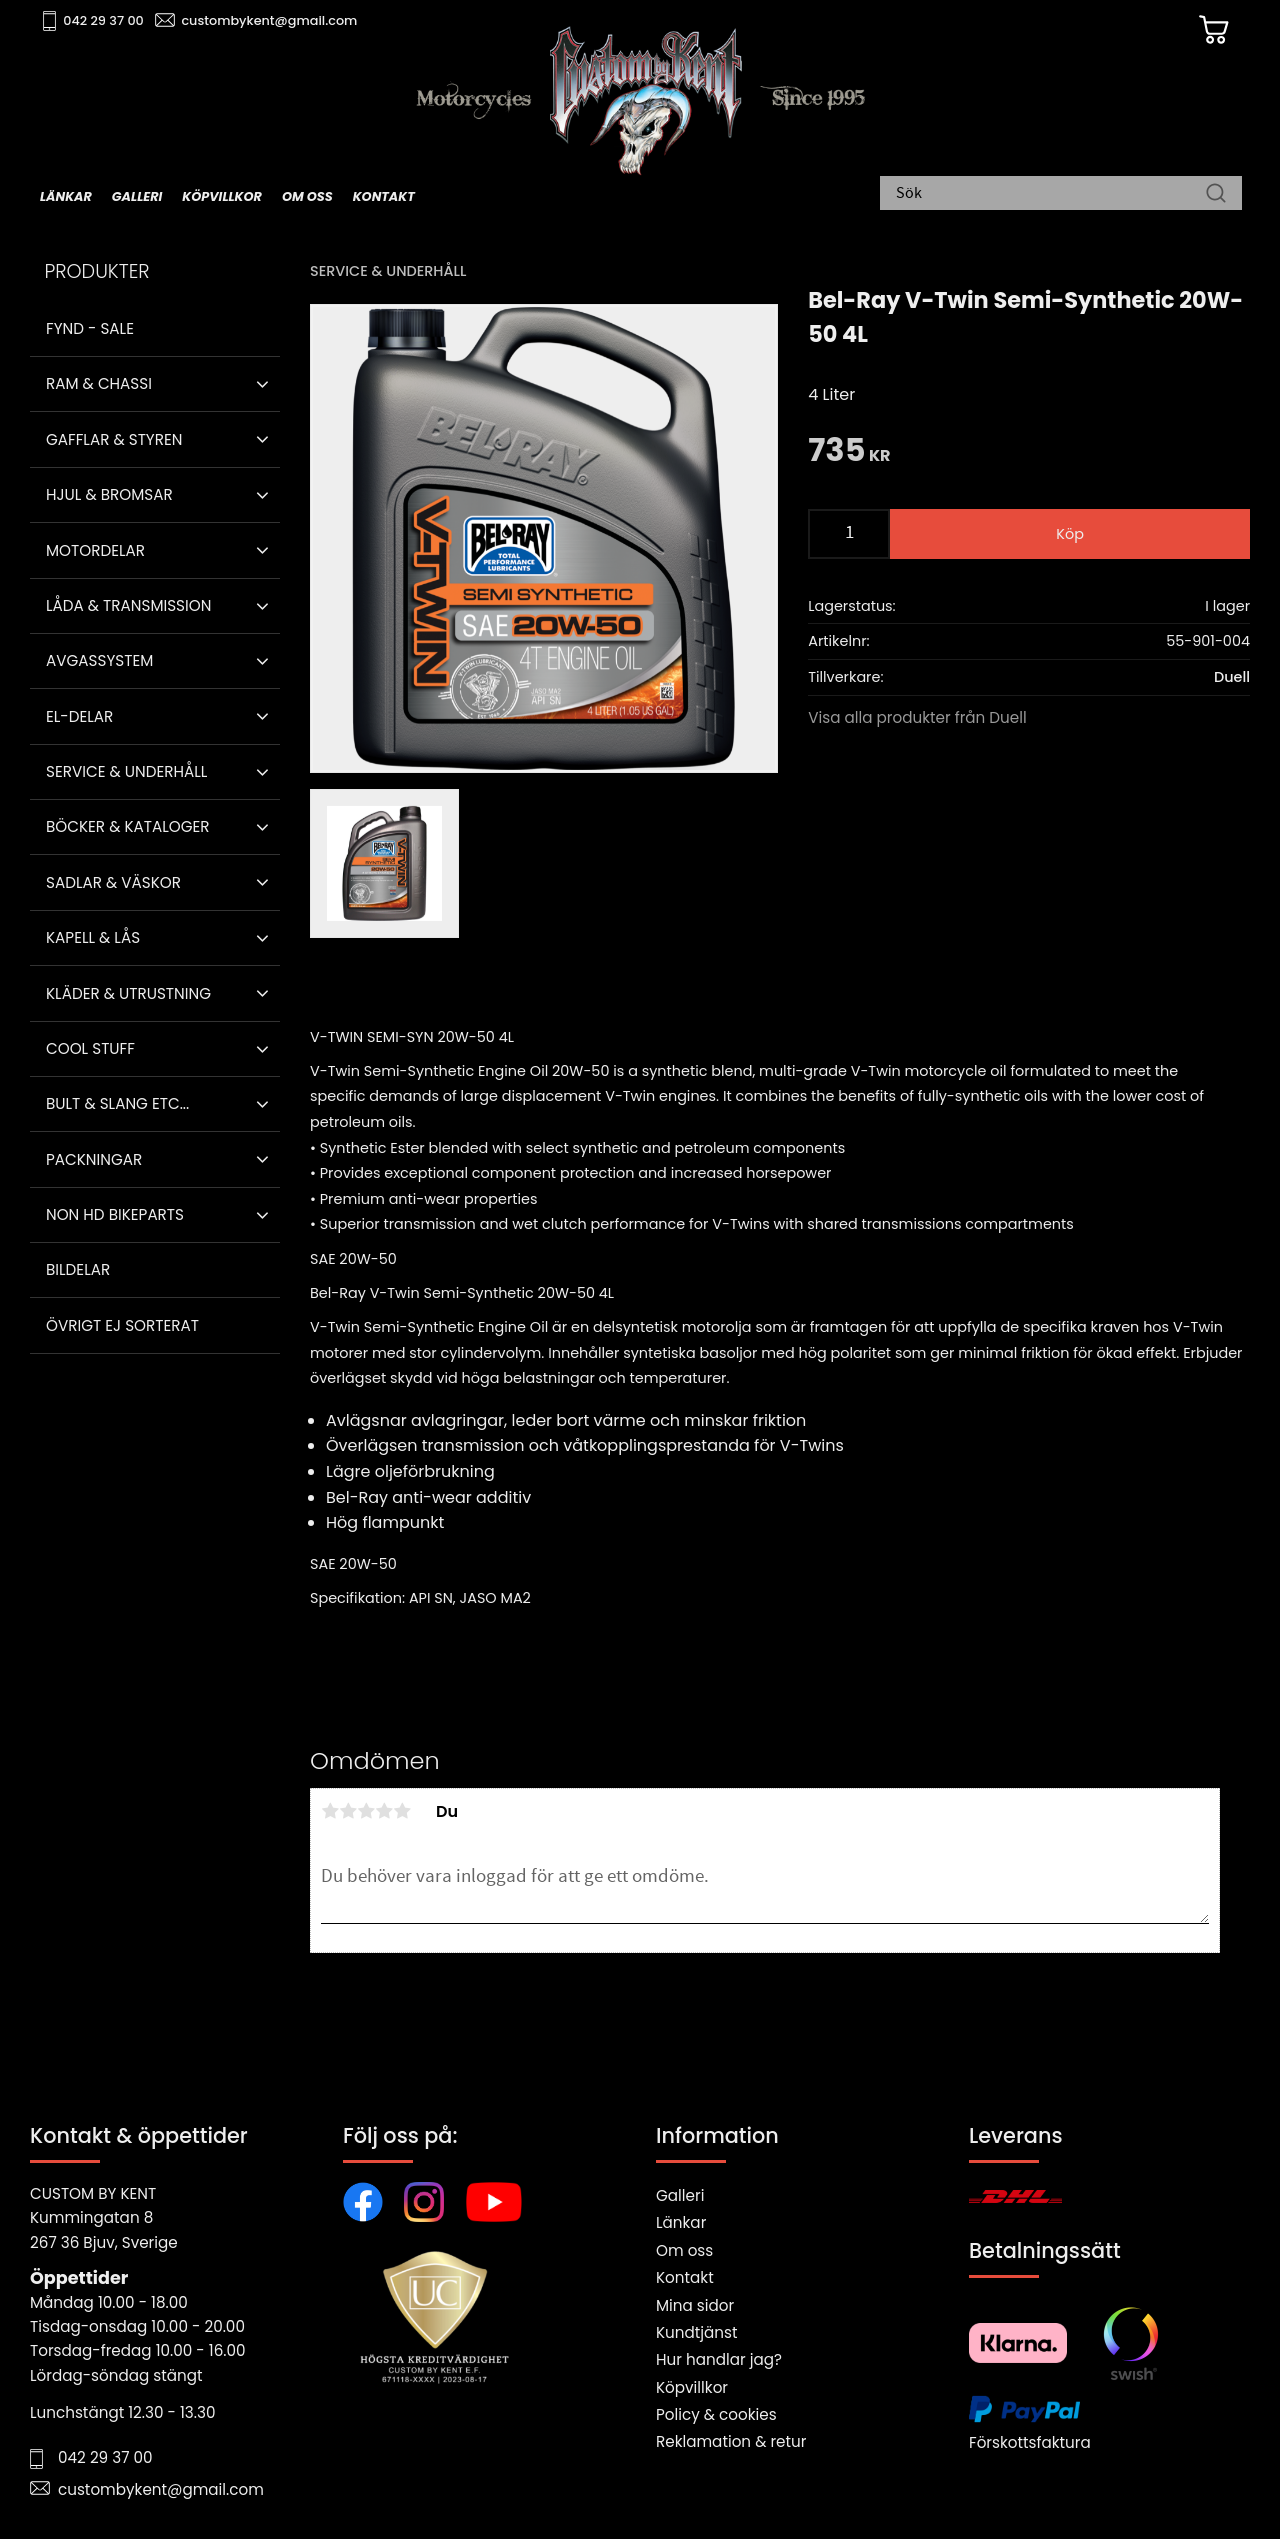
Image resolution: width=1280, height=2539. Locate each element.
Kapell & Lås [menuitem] (93, 937)
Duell (1232, 677)
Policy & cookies (716, 2414)
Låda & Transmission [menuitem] (128, 605)
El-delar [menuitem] (79, 716)
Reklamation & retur (731, 2441)
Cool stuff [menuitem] (90, 1048)
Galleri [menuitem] (137, 196)
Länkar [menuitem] (66, 196)
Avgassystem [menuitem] (99, 660)
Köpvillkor (692, 2387)
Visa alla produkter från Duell (917, 717)
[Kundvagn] (1209, 31)
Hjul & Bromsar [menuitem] (109, 494)
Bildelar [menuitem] (78, 1269)
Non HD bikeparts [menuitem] (115, 1214)
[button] (262, 384)
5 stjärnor (402, 1811)
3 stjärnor (366, 1811)
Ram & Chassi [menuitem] (99, 383)
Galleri (680, 2195)
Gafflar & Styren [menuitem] (114, 439)
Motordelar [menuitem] (95, 550)
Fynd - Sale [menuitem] (90, 328)
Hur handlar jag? (719, 2359)
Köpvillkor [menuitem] (222, 196)
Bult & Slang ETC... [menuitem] (117, 1103)
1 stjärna (330, 1811)
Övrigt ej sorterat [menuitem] (122, 1325)
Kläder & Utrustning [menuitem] (128, 993)
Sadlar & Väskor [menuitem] (113, 882)
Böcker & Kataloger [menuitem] (128, 826)
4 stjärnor (384, 1811)
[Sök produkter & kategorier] (1051, 195)
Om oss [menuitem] (307, 196)
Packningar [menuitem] (94, 1159)
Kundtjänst (697, 2332)
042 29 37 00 (106, 20)
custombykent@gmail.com (272, 20)
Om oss (684, 2250)
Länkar (681, 2222)
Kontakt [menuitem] (384, 196)
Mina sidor (695, 2305)
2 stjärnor (348, 1811)
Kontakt (685, 2277)
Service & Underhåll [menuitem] (126, 771)
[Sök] (1216, 195)
